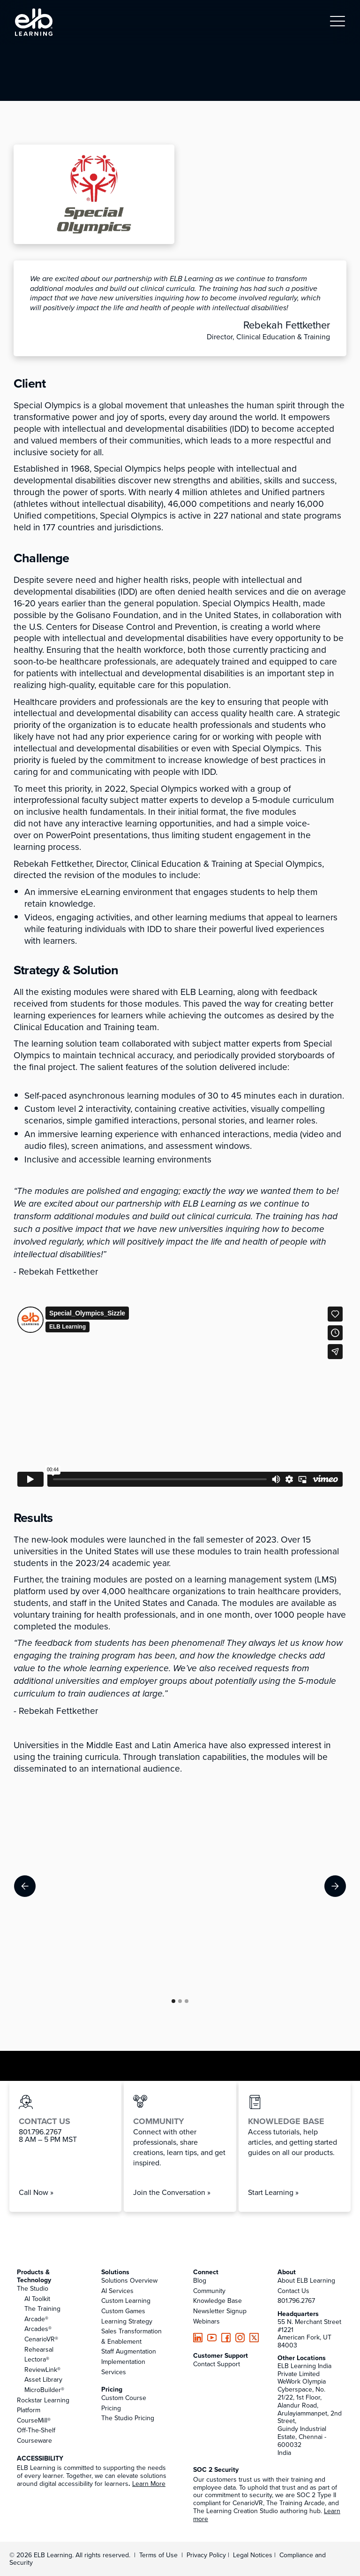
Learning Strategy (126, 2321)
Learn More (148, 2483)
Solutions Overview (129, 2280)
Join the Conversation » (171, 2192)
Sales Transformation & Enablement (131, 2336)
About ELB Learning (306, 2280)
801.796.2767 (296, 2300)
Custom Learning (125, 2300)
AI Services (117, 2290)
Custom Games (123, 2311)
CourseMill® (34, 2420)
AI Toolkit (37, 2298)
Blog (199, 2280)
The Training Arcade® (42, 2314)
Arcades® (38, 2328)
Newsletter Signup (220, 2311)
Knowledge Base (217, 2300)
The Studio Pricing (127, 2418)
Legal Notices (253, 2555)
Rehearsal (38, 2349)
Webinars (206, 2321)
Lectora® (36, 2359)
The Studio (32, 2288)
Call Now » (36, 2192)
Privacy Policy (207, 2555)
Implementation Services (123, 2367)
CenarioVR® (41, 2339)
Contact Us (293, 2290)
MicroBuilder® (44, 2389)
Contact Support (216, 2364)
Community (209, 2290)
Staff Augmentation (128, 2351)
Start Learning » (273, 2192)
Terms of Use (157, 2555)
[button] (337, 22)
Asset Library (43, 2379)
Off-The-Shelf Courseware (36, 2435)
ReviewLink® (42, 2369)
